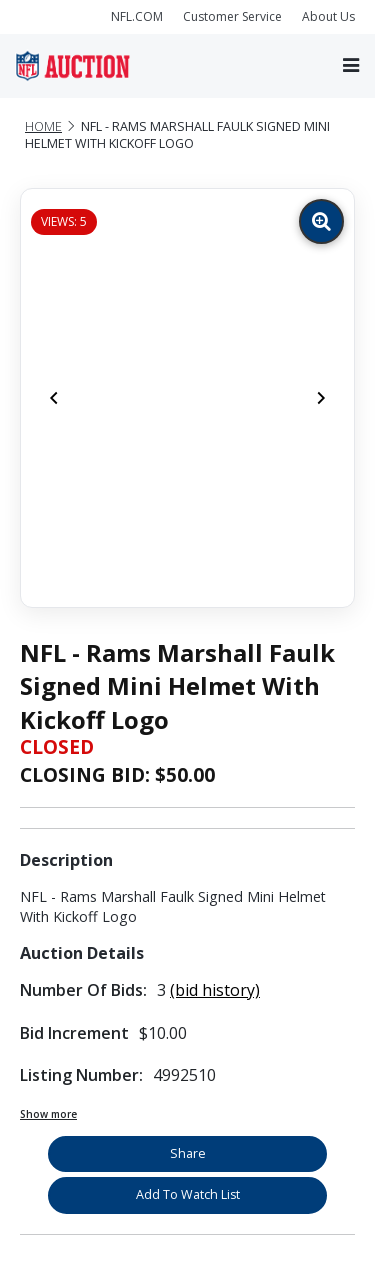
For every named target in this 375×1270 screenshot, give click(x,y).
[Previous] (54, 398)
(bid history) (215, 990)
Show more (48, 1114)
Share (188, 1153)
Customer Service (232, 16)
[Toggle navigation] (351, 65)
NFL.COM (137, 16)
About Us (328, 16)
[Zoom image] (321, 221)
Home (43, 126)
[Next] (321, 398)
